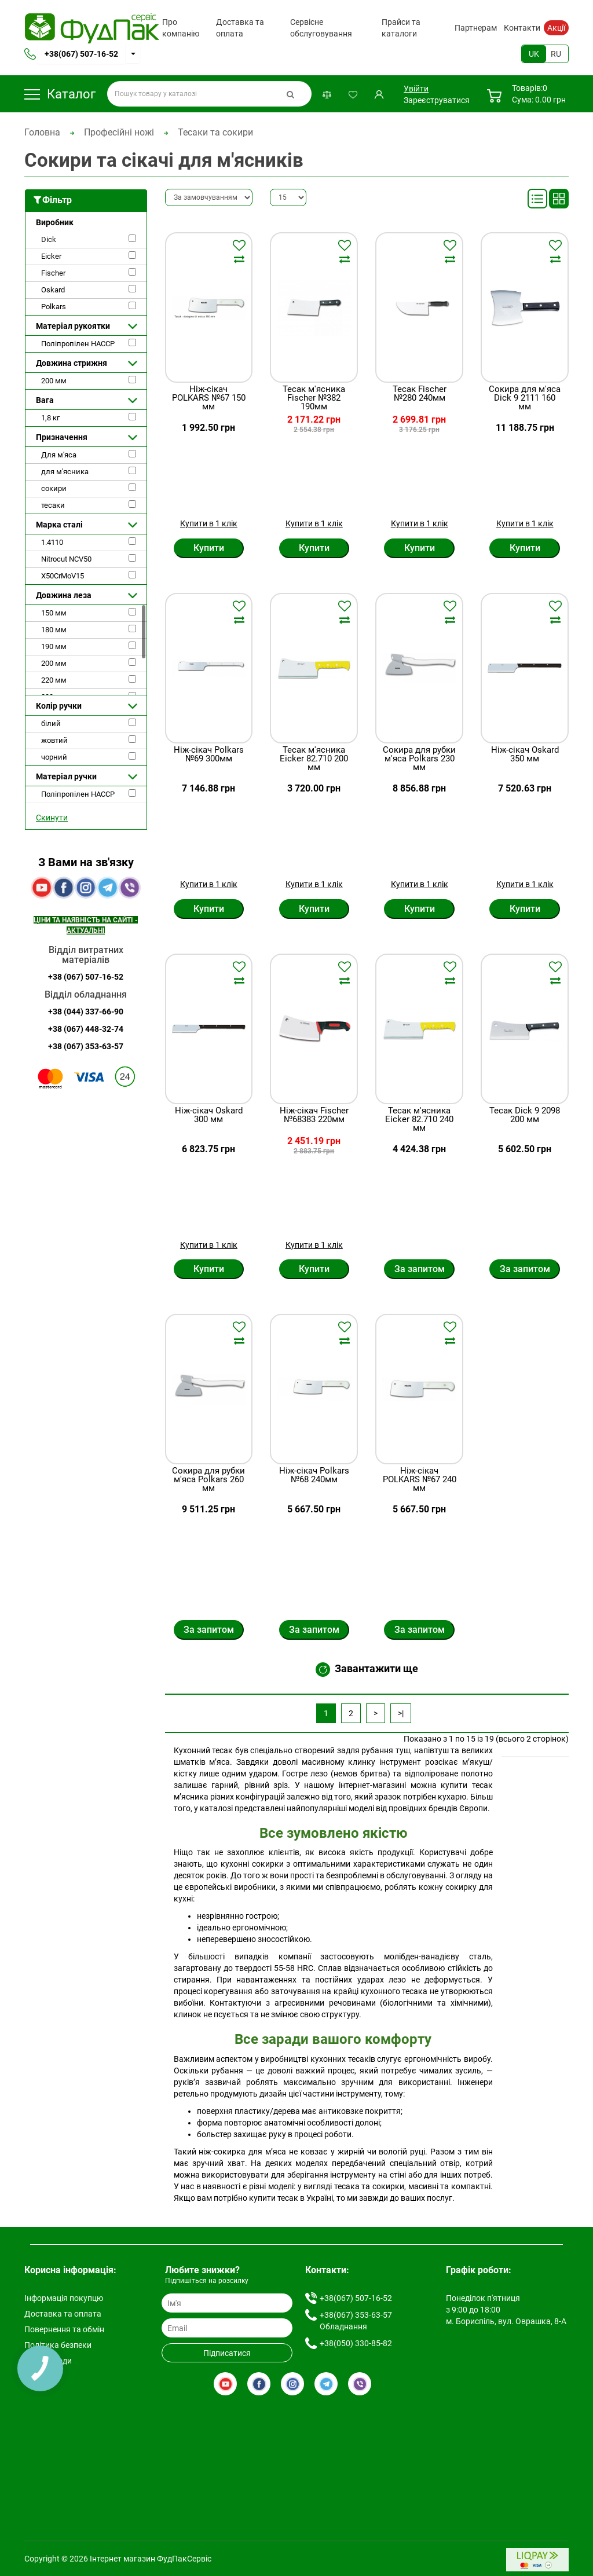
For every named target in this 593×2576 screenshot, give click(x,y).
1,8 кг (50, 417)
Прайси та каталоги (401, 27)
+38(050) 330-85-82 (356, 2343)
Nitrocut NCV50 (66, 559)
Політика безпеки (57, 2345)
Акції (556, 27)
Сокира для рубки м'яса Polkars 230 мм (419, 759)
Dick (48, 239)
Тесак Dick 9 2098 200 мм (524, 1115)
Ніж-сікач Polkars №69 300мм (209, 755)
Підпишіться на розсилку (206, 2281)
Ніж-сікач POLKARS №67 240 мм (419, 1480)
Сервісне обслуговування (321, 27)
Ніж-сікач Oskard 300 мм (209, 1115)
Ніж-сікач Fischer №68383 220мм (314, 1115)
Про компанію (180, 27)
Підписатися (227, 2353)
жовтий (54, 740)
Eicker (51, 256)
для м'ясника (65, 471)
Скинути (52, 817)
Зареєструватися (437, 100)
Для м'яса (58, 454)
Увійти (415, 88)
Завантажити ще (367, 1669)
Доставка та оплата (240, 27)
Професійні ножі (119, 132)
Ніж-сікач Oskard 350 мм (525, 755)
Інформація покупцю (63, 2298)
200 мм (54, 380)
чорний (54, 757)
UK (534, 53)
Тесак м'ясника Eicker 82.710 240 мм (419, 1119)
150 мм (54, 613)
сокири (54, 488)
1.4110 (52, 542)
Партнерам (476, 27)
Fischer (53, 273)
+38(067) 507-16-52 (81, 53)
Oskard (53, 289)
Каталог (60, 94)
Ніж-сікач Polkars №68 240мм (314, 1476)
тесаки (53, 505)
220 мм (54, 680)
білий (51, 723)
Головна (42, 132)
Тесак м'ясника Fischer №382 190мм (314, 398)
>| (401, 1713)
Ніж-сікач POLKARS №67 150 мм (209, 398)
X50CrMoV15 (62, 575)
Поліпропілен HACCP (78, 343)
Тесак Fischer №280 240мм (419, 394)
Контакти (522, 27)
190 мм (54, 646)
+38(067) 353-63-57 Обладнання (356, 2320)
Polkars (53, 306)
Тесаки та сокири (215, 132)
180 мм (54, 629)
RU (556, 53)
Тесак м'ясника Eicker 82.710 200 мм (314, 759)
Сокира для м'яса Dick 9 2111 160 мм (525, 398)
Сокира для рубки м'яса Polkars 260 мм (208, 1480)
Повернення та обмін (64, 2329)
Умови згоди (48, 2360)
